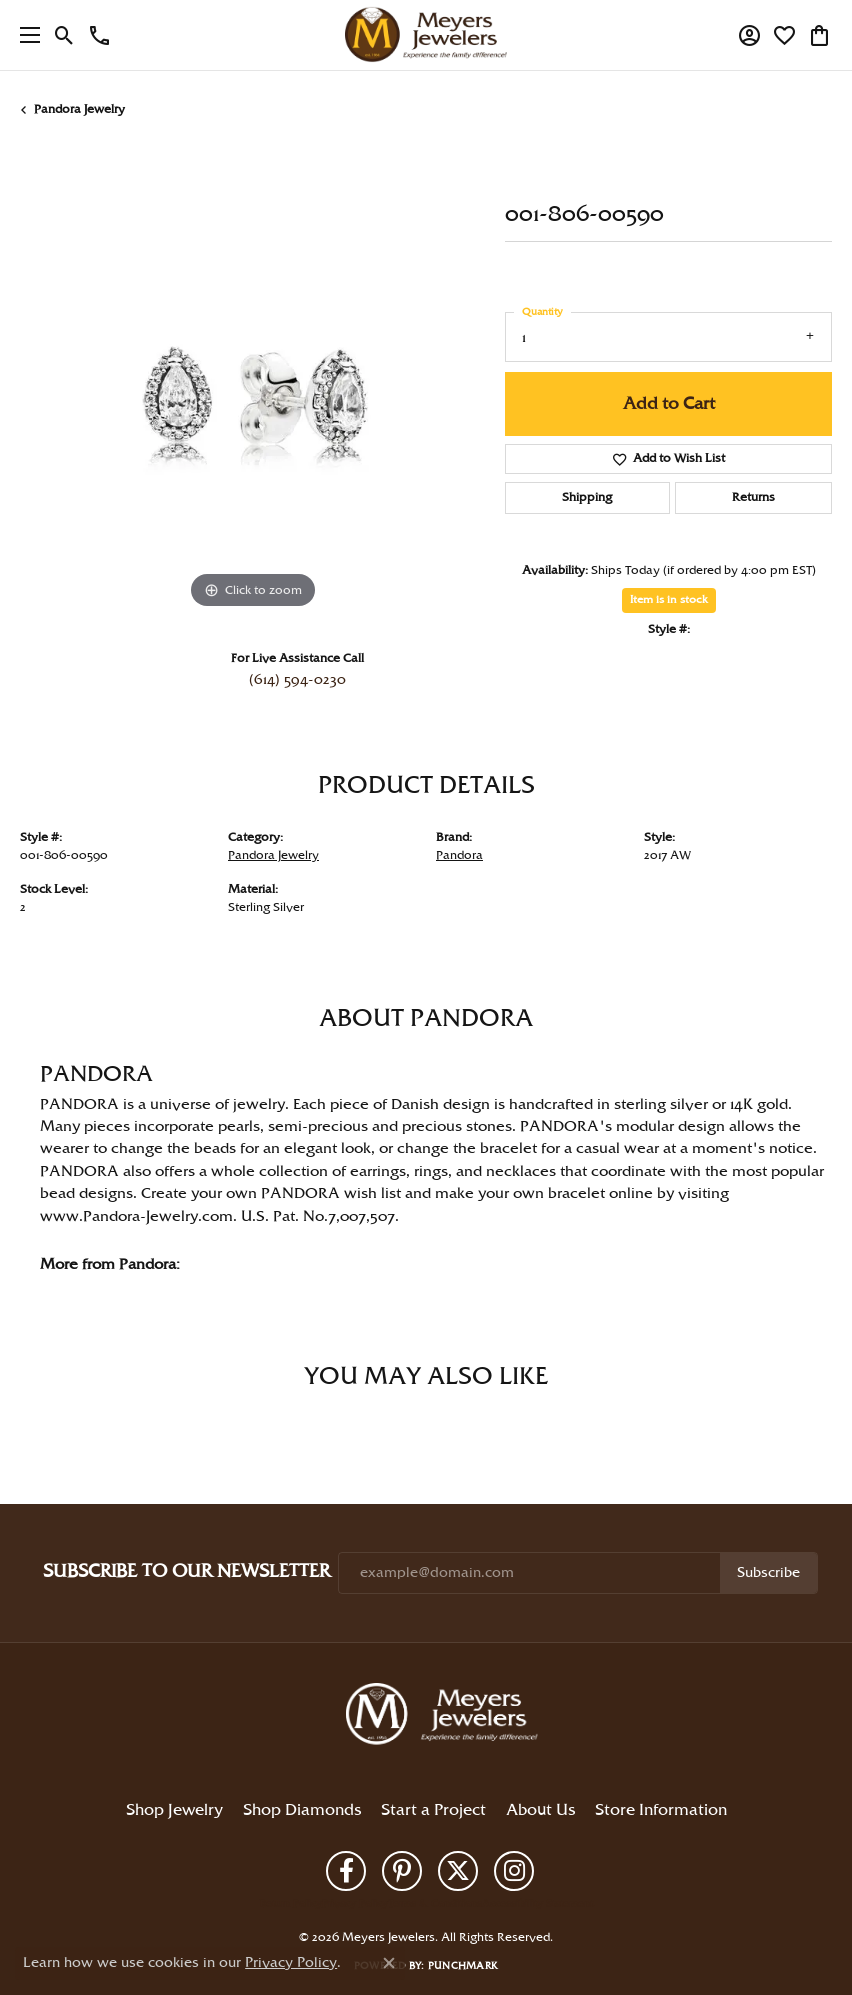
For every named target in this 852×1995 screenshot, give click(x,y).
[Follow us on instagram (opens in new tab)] (514, 1871)
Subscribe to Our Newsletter (186, 1571)
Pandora (459, 855)
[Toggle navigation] (25, 35)
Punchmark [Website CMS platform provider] (463, 1966)
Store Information (661, 1810)
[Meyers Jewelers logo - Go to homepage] (426, 35)
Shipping (587, 497)
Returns (753, 497)
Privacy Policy (355, 1904)
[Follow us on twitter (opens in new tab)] (458, 1871)
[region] (252, 381)
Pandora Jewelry (79, 109)
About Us (540, 1810)
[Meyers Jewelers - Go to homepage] (446, 1717)
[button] (64, 35)
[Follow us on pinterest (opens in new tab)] (402, 1871)
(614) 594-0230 (297, 680)
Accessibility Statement (537, 1904)
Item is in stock (669, 600)
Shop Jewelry (174, 1810)
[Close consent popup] (389, 1963)
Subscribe (768, 1573)
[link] (99, 35)
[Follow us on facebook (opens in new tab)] (346, 1871)
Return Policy (291, 1904)
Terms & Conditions (435, 1904)
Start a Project (433, 1810)
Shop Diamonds (302, 1810)
